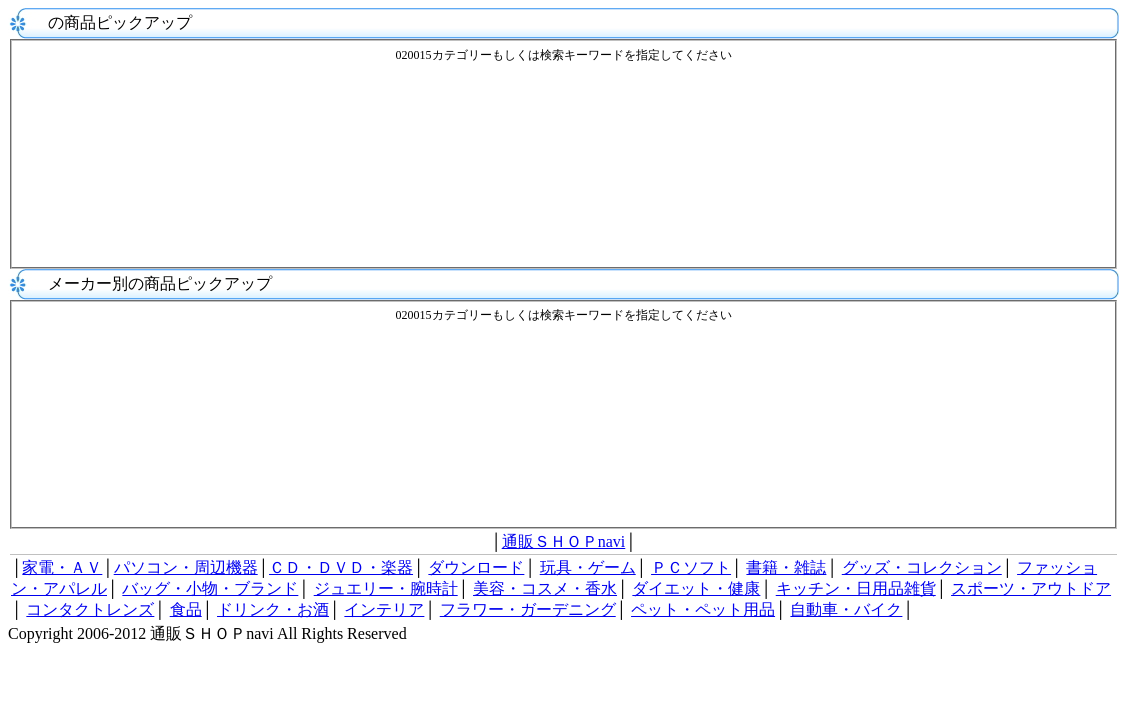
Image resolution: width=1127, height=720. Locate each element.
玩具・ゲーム (588, 567)
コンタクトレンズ (90, 609)
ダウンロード (476, 567)
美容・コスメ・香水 (545, 588)
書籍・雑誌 (786, 567)
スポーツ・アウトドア (1031, 588)
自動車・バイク (846, 609)
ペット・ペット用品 (703, 609)
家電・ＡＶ (62, 567)
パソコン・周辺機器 (186, 567)
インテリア (384, 609)
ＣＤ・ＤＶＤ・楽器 (341, 567)
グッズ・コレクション (922, 567)
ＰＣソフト (691, 567)
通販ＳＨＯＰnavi (564, 541)
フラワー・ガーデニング (528, 609)
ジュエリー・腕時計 (386, 588)
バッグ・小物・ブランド (210, 588)
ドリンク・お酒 (273, 609)
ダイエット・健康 (696, 588)
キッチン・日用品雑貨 (856, 588)
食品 (186, 609)
